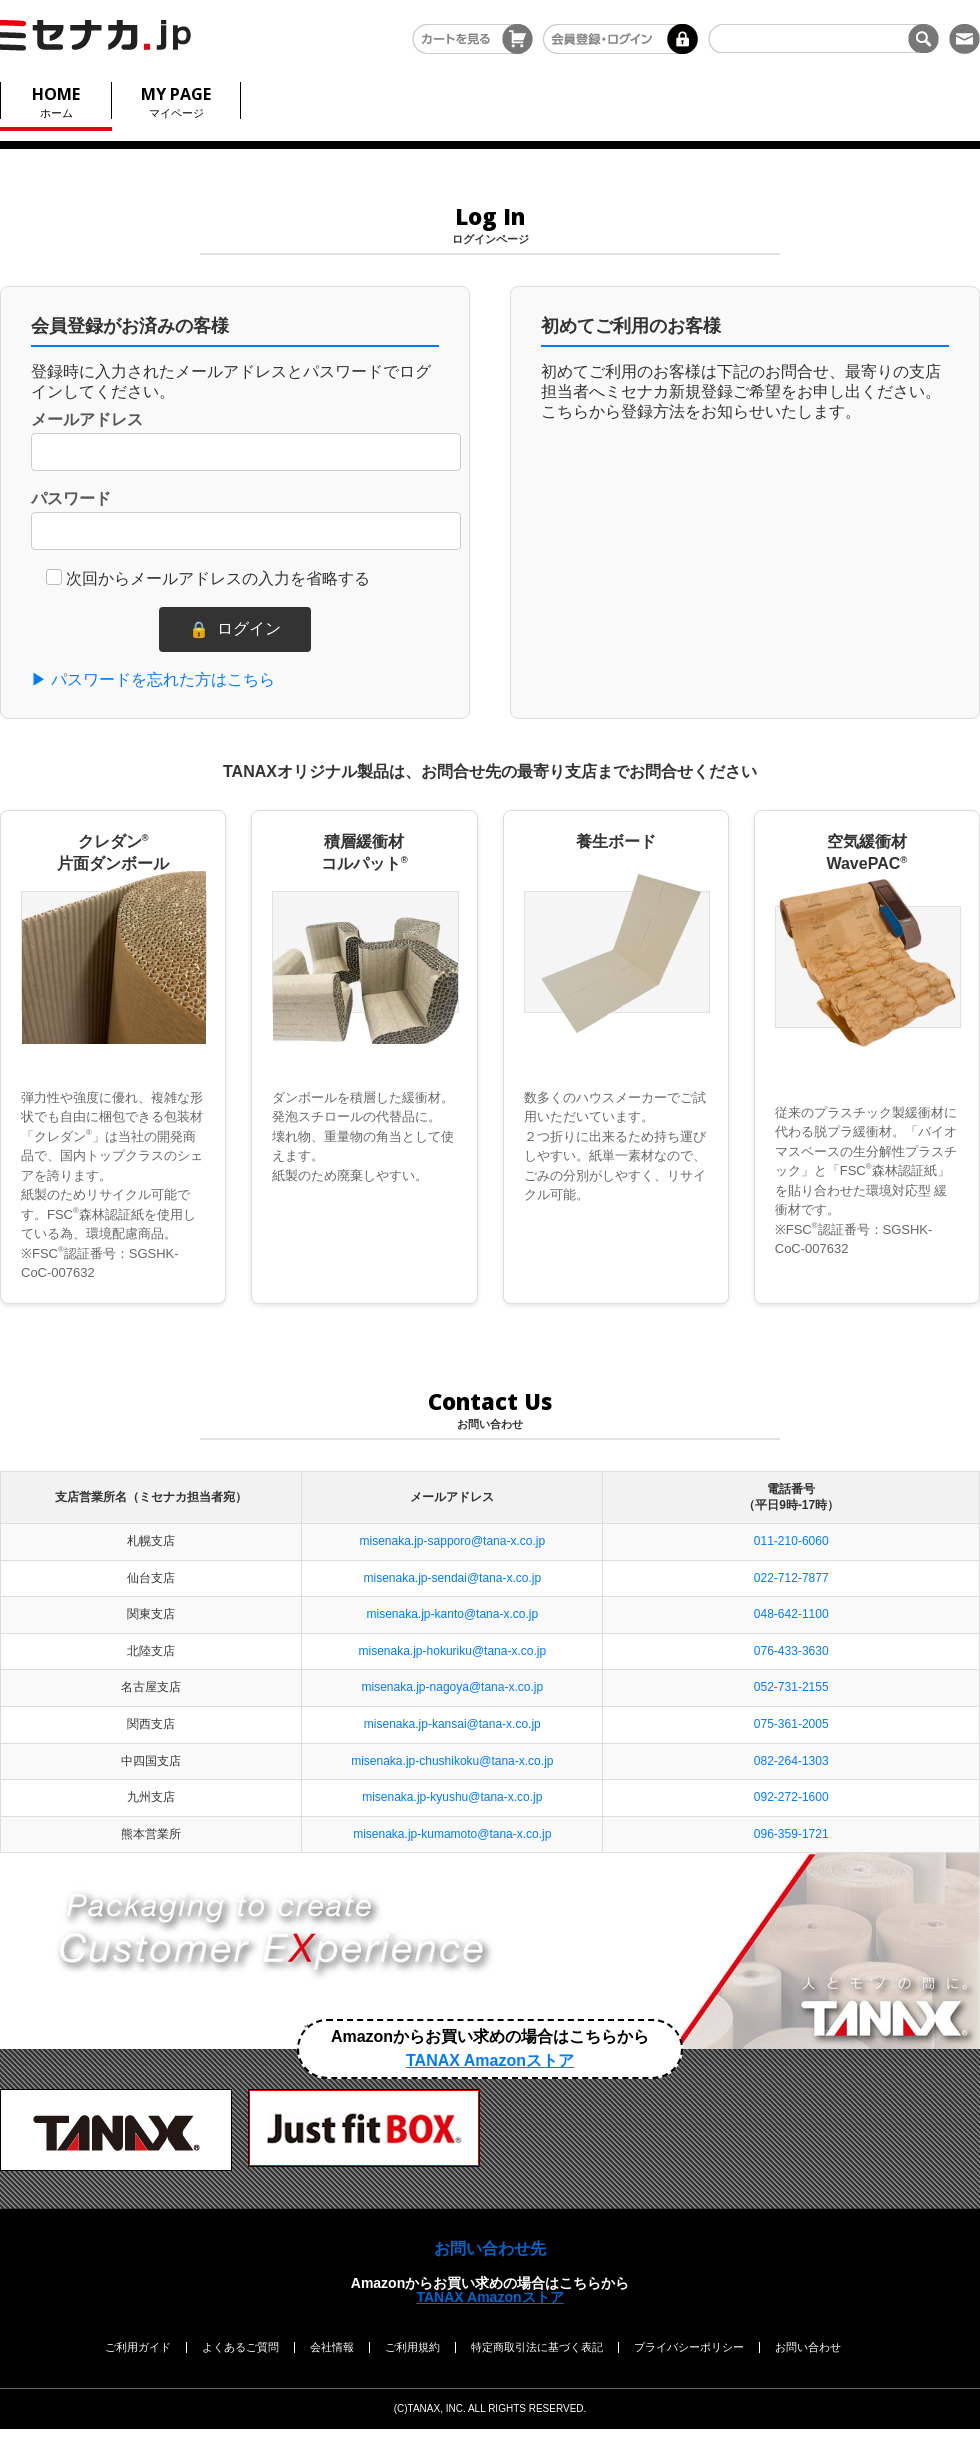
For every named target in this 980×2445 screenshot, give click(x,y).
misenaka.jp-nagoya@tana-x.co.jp (453, 1687)
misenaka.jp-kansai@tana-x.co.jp (452, 1724)
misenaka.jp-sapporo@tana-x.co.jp (453, 1541)
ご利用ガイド (138, 2347)
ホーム (56, 100)
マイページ (176, 100)
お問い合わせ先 (490, 2248)
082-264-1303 (791, 1761)
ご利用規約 (412, 2347)
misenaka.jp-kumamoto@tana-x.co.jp (452, 1834)
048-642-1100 (791, 1614)
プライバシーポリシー (689, 2347)
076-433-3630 (791, 1651)
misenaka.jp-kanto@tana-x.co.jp (453, 1614)
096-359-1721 (791, 1834)
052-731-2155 (791, 1687)
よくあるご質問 (240, 2347)
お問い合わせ (808, 2347)
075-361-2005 (791, 1724)
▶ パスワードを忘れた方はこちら (153, 679)
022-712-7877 (791, 1578)
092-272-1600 (791, 1797)
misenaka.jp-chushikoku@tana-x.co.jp (452, 1761)
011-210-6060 (791, 1541)
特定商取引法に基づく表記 (537, 2347)
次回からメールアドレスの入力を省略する (218, 579)
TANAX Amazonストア (490, 2297)
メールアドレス (87, 420)
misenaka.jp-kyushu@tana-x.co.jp (452, 1797)
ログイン (235, 629)
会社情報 (332, 2347)
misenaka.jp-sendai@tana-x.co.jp (453, 1578)
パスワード (71, 499)
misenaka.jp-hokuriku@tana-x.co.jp (453, 1651)
